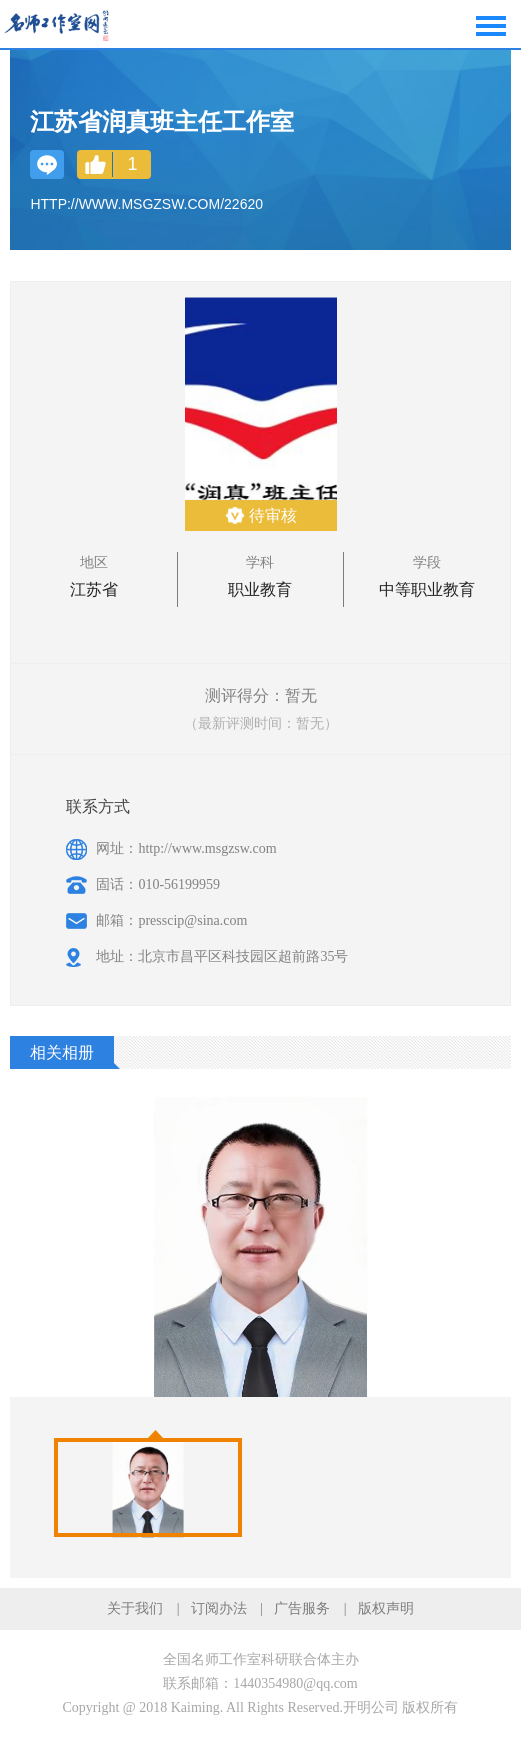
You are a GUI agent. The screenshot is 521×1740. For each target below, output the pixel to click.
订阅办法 (219, 1608)
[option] (148, 1487)
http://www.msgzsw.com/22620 (146, 204)
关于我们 (135, 1608)
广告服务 (302, 1608)
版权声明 (386, 1608)
